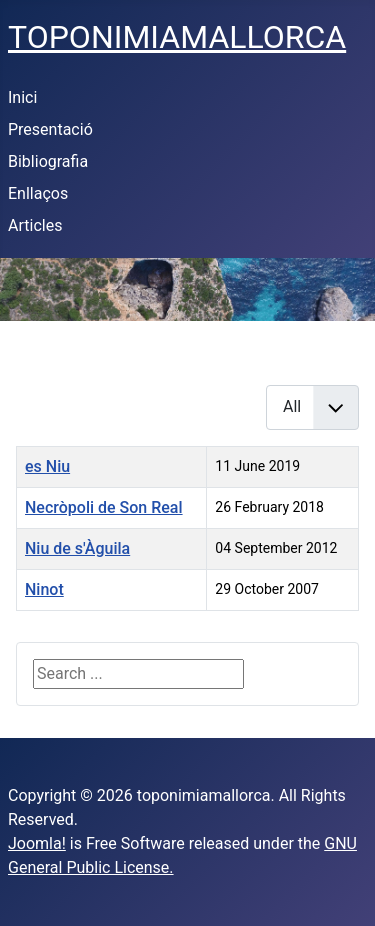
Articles (35, 225)
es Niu (47, 466)
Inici (22, 97)
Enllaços (38, 193)
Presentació (50, 129)
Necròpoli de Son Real (104, 507)
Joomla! (37, 843)
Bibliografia (48, 161)
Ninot (44, 589)
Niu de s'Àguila (77, 548)
